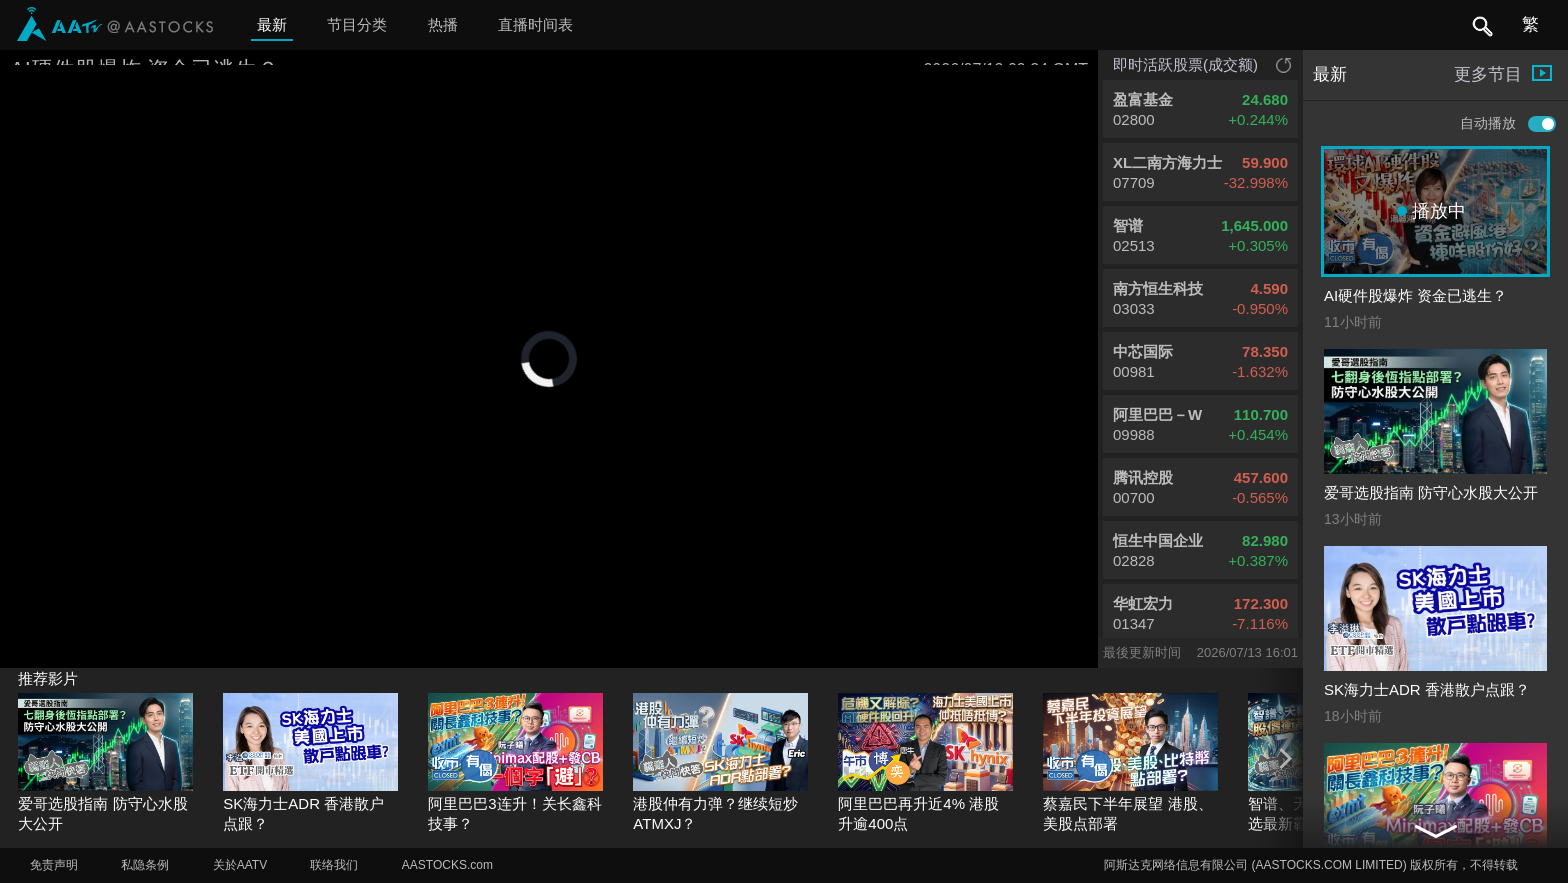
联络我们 (334, 865)
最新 (272, 24)
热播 (443, 24)
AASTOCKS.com (447, 865)
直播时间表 (535, 24)
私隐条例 (145, 865)
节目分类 (357, 24)
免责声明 (54, 865)
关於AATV (240, 865)
